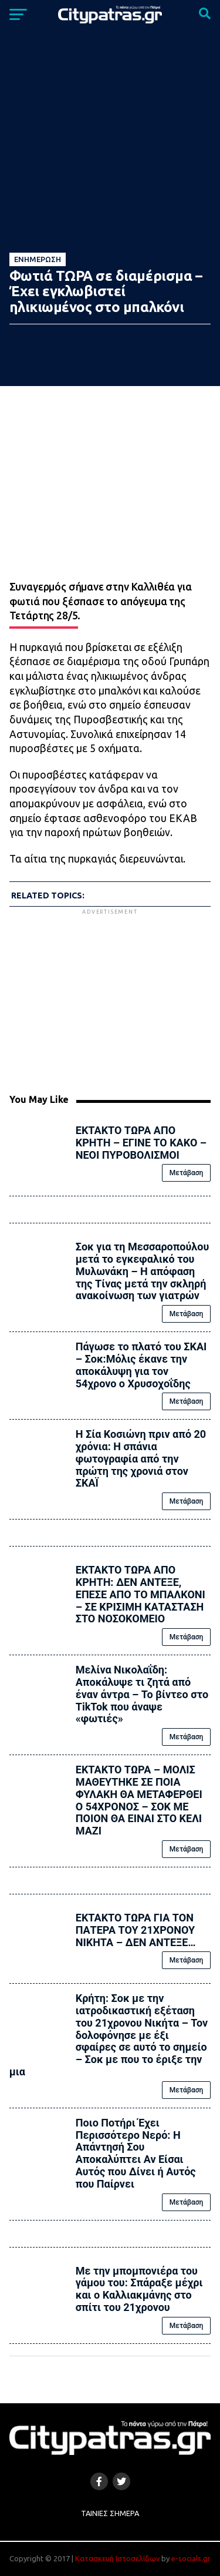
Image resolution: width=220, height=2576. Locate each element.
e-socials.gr (191, 2558)
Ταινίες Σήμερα (110, 2513)
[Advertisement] (110, 999)
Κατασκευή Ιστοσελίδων (117, 2558)
